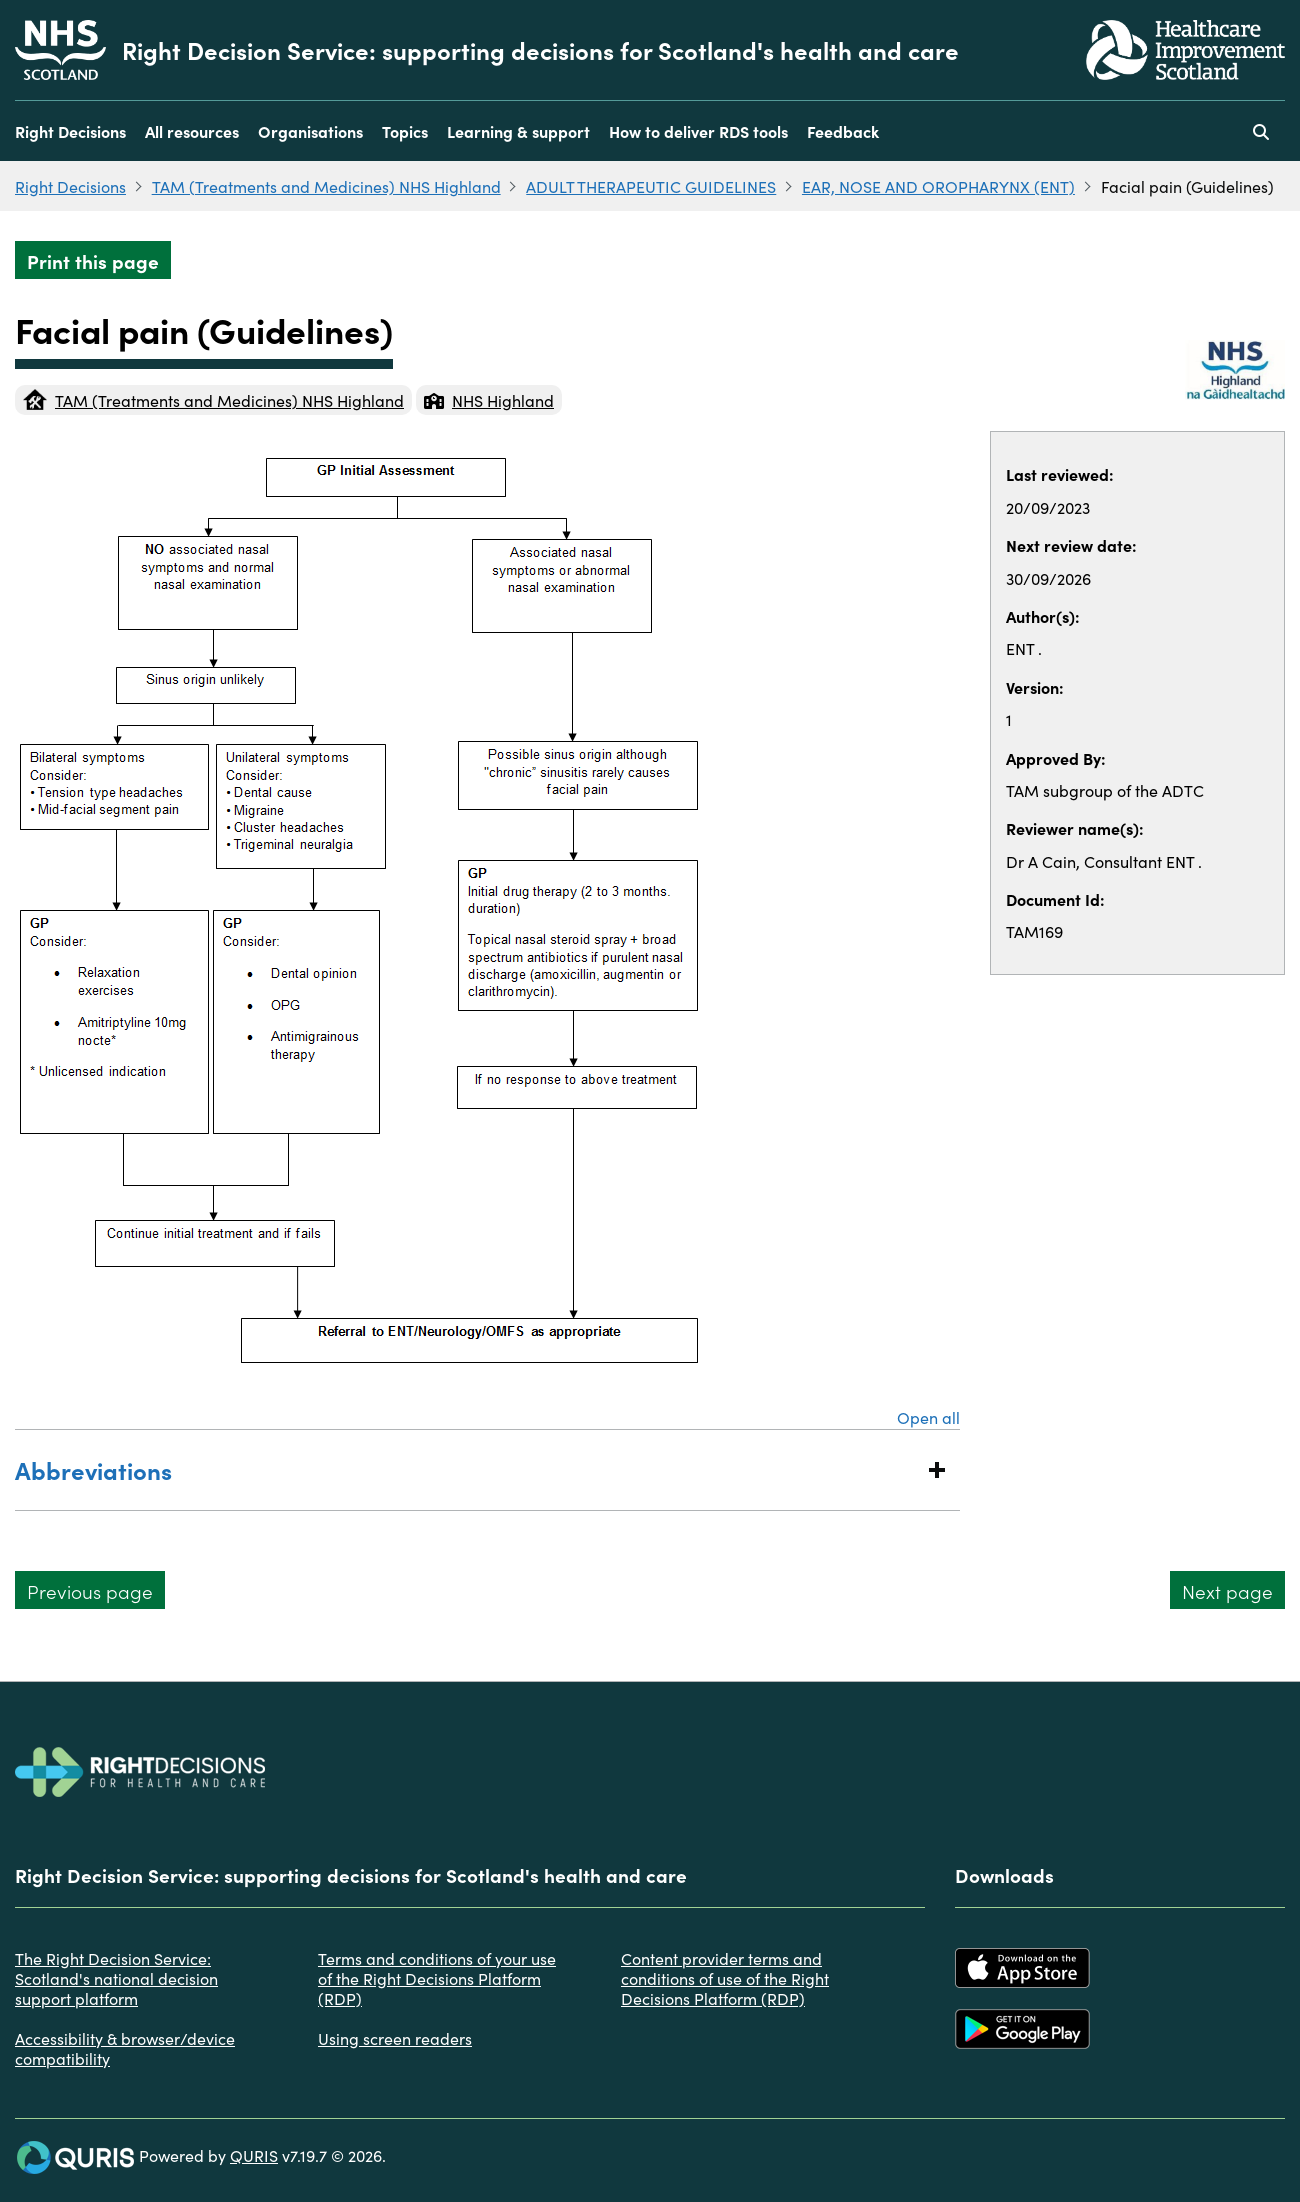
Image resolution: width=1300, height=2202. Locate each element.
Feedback (843, 131)
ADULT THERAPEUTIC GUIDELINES (651, 186)
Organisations (310, 131)
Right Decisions (70, 131)
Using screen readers (395, 2038)
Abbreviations (467, 1469)
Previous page (90, 1590)
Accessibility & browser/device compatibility (125, 2048)
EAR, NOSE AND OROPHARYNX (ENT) (938, 186)
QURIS (254, 2155)
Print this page (93, 260)
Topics (405, 131)
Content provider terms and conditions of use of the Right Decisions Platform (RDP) (725, 1978)
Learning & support (518, 131)
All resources (192, 131)
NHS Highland (489, 400)
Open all (928, 1417)
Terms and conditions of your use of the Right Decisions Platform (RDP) (437, 1978)
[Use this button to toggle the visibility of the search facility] (1261, 131)
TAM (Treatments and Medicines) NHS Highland (326, 186)
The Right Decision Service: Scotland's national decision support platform (116, 1978)
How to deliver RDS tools (698, 131)
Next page (1227, 1590)
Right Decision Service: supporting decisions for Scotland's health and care (540, 50)
